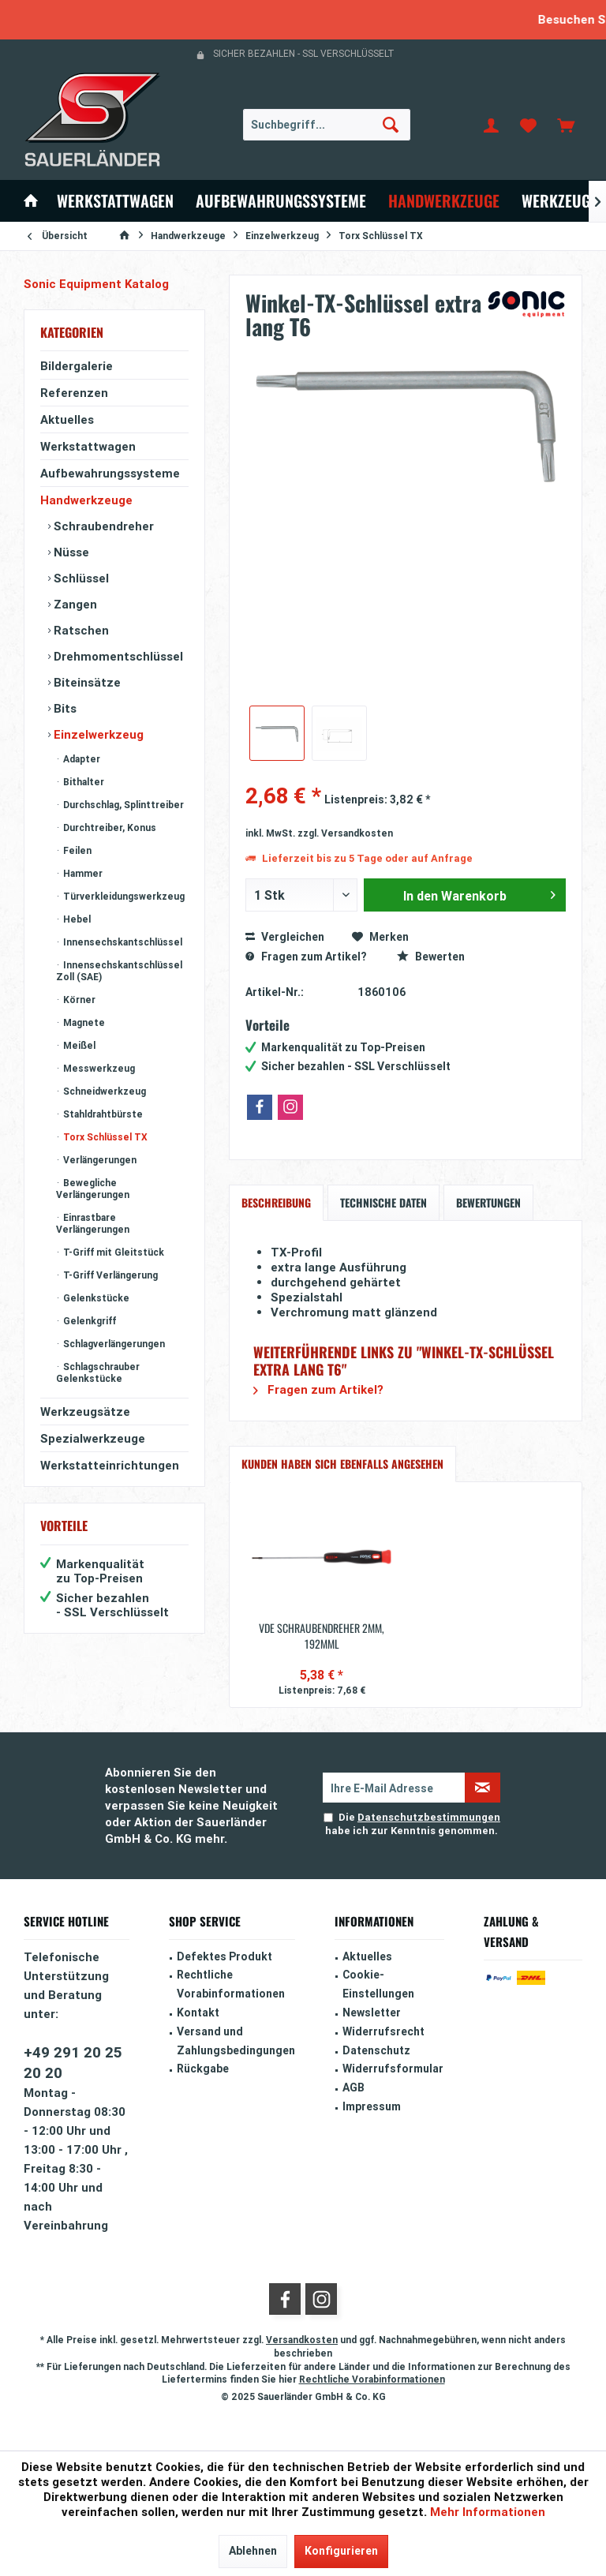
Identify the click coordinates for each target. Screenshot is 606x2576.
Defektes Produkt (224, 1956)
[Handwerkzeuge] (444, 201)
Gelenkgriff (88, 1321)
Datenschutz (376, 2050)
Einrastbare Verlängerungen (92, 1223)
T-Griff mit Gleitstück (112, 1252)
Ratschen (79, 630)
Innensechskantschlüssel (121, 942)
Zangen (73, 604)
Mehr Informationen (487, 2511)
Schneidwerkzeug (103, 1091)
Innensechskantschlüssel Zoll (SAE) (119, 971)
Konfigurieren (341, 2551)
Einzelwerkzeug (97, 734)
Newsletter (371, 2012)
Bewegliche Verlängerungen (92, 1188)
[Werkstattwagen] (115, 201)
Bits (63, 708)
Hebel (76, 919)
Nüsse (69, 552)
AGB (353, 2087)
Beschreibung (276, 1202)
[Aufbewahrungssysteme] (281, 201)
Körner (78, 999)
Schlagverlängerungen (113, 1344)
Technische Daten (383, 1202)
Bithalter (82, 782)
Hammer (82, 873)
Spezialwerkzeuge (92, 1438)
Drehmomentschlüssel (116, 656)
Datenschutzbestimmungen (428, 1817)
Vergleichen (284, 937)
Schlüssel (79, 578)
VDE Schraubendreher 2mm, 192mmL (321, 1636)
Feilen (76, 850)
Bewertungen (488, 1202)
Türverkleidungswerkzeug (123, 896)
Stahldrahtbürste (102, 1114)
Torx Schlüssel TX (104, 1137)
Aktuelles (67, 419)
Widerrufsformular (392, 2068)
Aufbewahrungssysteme (110, 473)
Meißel (78, 1045)
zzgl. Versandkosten (345, 833)
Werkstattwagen (88, 446)
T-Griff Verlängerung (109, 1275)
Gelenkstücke (95, 1298)
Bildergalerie (76, 365)
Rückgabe (203, 2068)
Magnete (83, 1022)
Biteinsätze (85, 682)
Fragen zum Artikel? (305, 956)
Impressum (371, 2106)
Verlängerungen (99, 1160)
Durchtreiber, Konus (108, 827)
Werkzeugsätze (85, 1411)
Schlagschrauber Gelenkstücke (98, 1372)
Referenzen (74, 392)
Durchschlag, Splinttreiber (122, 805)
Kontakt (198, 2012)
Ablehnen (253, 2551)
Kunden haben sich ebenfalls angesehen (342, 1463)
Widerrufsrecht (383, 2031)
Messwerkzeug (98, 1068)
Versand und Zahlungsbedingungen (236, 2040)
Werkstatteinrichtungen (109, 1465)
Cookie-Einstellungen (378, 1984)
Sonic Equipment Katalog (96, 283)
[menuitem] (565, 124)
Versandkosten (302, 2340)
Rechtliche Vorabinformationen (231, 1984)
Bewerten (431, 956)
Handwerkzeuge (86, 499)
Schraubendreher (102, 526)
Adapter (80, 759)
